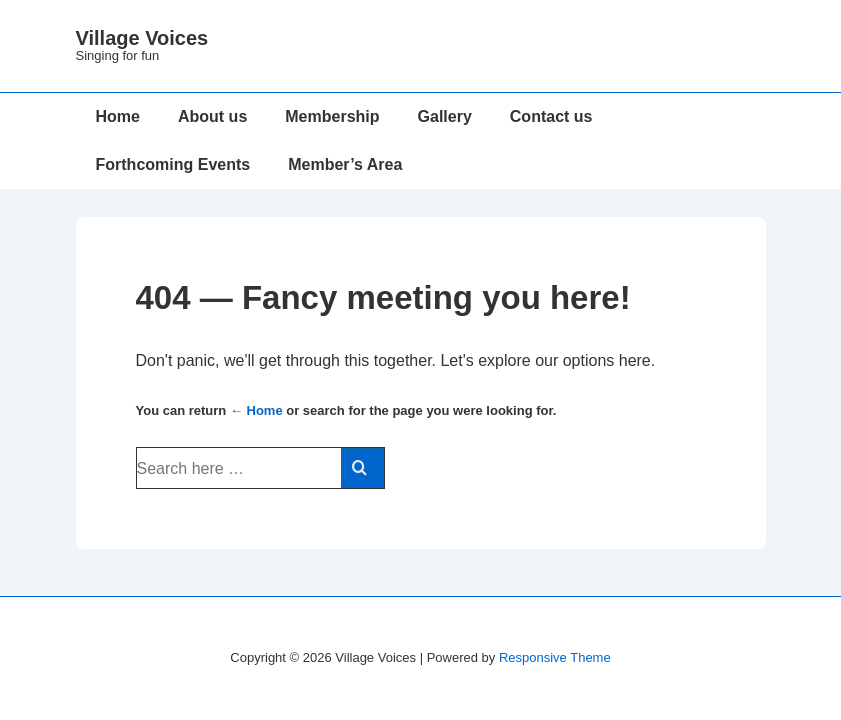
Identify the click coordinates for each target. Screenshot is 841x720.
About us (212, 116)
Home (118, 116)
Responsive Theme (555, 657)
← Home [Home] (256, 410)
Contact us (551, 116)
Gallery (445, 116)
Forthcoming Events (173, 164)
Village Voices (142, 38)
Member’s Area (345, 164)
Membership (332, 116)
